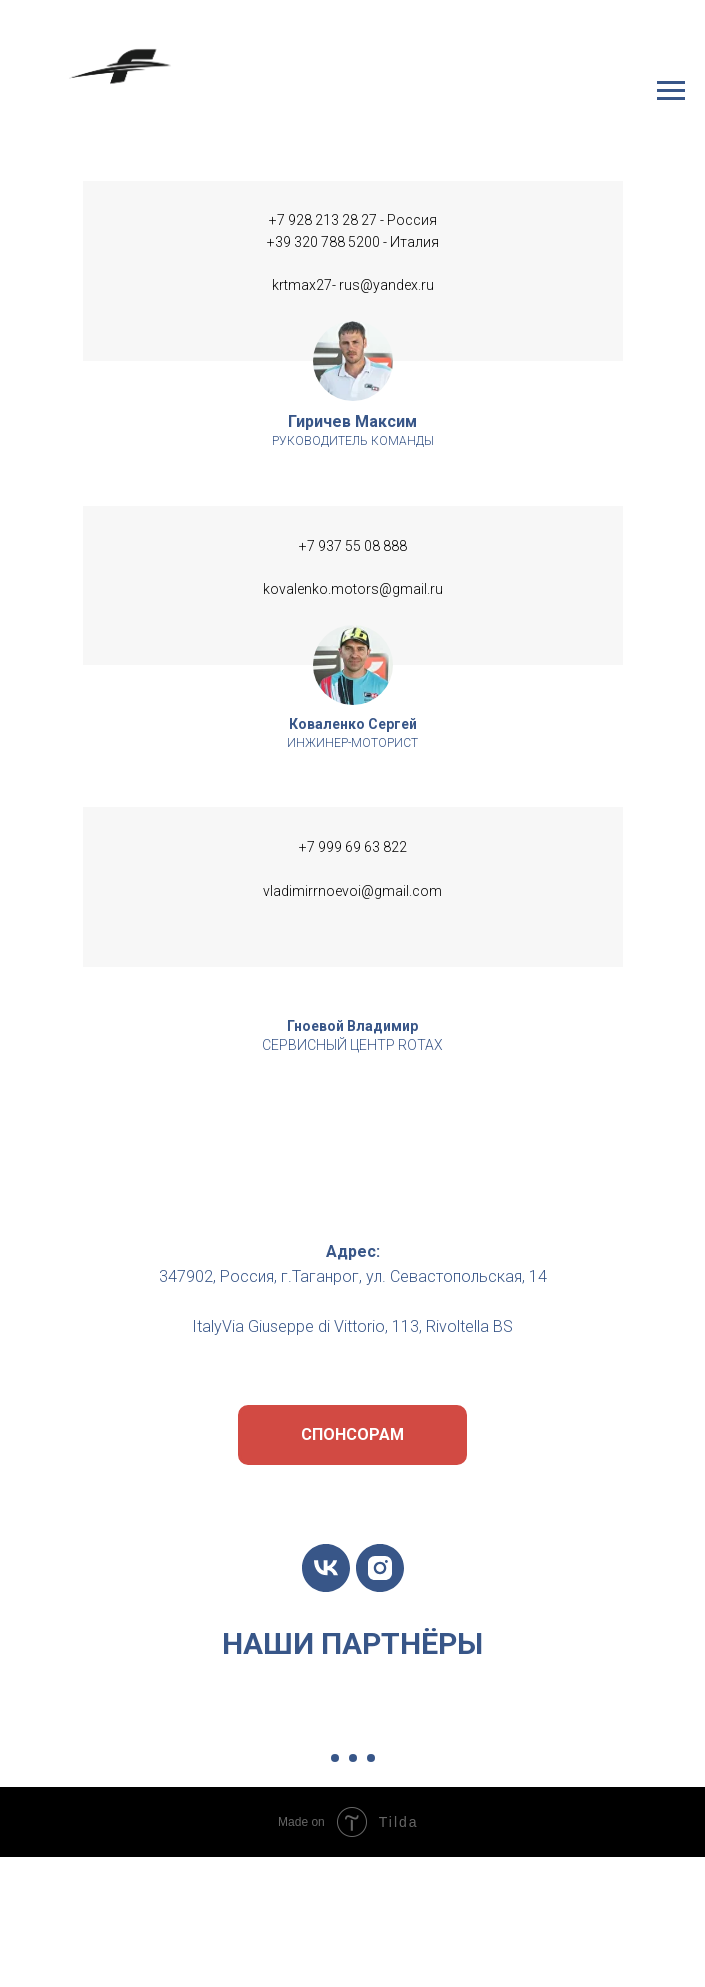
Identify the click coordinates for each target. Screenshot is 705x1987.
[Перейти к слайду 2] (353, 1758)
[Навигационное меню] (671, 91)
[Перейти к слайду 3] (371, 1758)
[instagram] (380, 1568)
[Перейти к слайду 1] (335, 1758)
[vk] (326, 1568)
